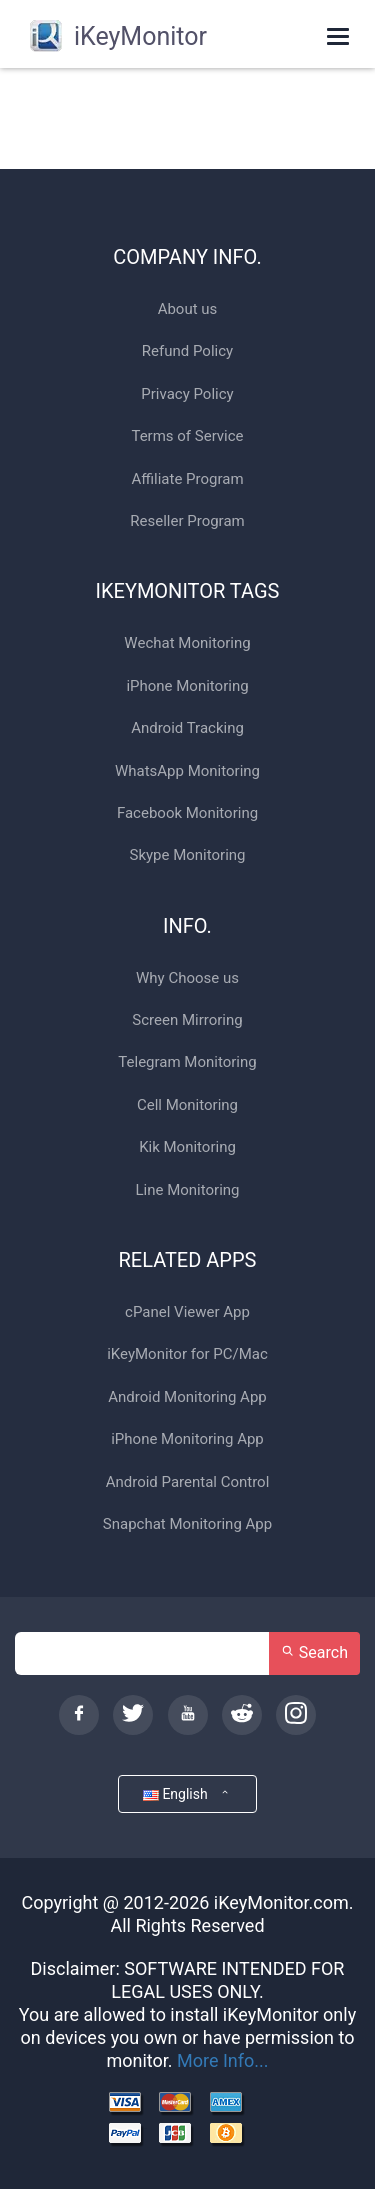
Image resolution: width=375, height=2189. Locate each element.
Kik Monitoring (187, 1147)
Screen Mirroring (187, 1020)
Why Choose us (187, 978)
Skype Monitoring (187, 855)
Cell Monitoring (187, 1105)
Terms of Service (187, 436)
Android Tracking (187, 728)
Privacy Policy (187, 394)
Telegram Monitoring (187, 1062)
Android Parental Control (188, 1482)
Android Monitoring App (187, 1397)
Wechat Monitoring (187, 643)
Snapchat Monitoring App (187, 1524)
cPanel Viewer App (187, 1312)
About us (188, 309)
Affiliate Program (187, 479)
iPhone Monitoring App (187, 1439)
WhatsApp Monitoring (187, 771)
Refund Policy (187, 351)
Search (314, 1652)
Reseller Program (187, 521)
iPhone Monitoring (187, 686)
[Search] (142, 1653)
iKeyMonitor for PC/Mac (187, 1354)
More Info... (223, 2060)
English (187, 1793)
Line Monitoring (187, 1190)
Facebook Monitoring (187, 813)
